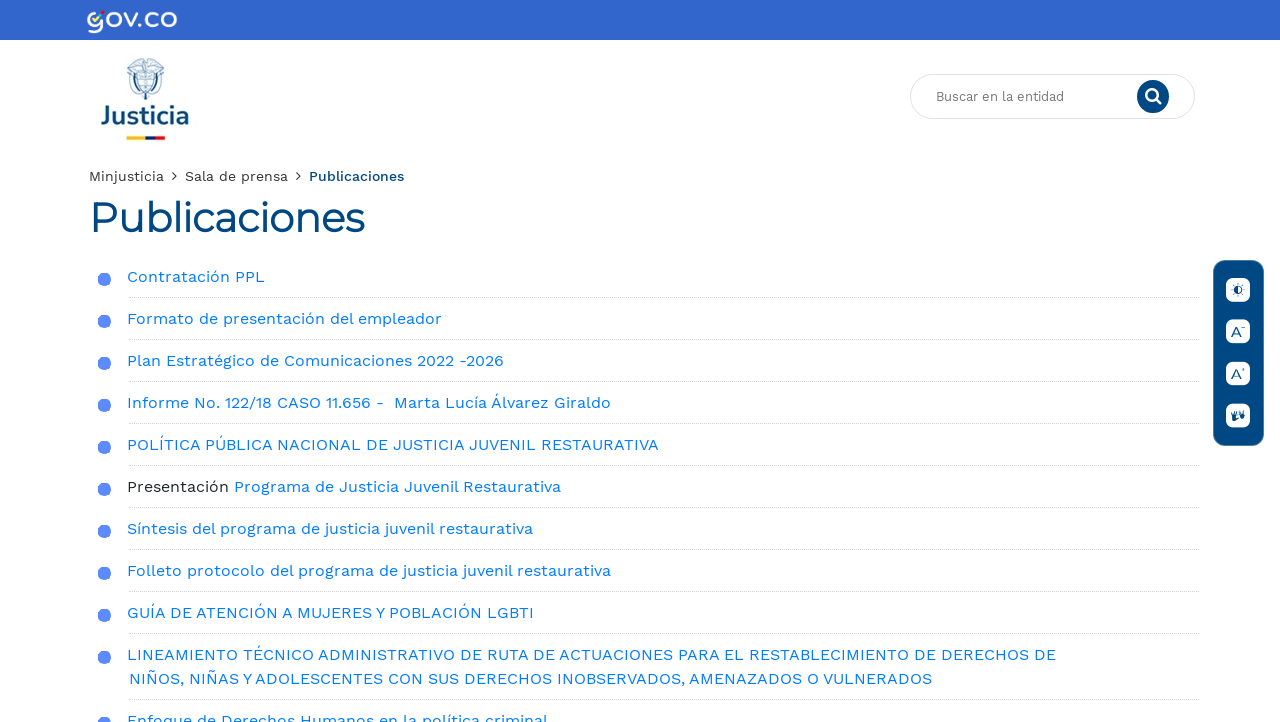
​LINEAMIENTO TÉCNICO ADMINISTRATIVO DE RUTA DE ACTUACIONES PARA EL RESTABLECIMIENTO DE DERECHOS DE (594, 654)
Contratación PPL (196, 276)
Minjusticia (126, 176)
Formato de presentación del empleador (284, 318)
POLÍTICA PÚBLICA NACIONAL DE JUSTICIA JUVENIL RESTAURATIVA (393, 444)
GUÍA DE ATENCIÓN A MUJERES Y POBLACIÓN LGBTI (333, 612)
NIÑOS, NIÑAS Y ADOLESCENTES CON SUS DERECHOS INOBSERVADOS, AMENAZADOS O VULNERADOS (530, 678)
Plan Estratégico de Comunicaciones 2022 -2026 (315, 360)
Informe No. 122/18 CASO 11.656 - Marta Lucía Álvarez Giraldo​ (369, 402)
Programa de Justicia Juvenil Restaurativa (397, 486)
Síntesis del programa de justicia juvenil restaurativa (330, 528)
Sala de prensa (236, 176)
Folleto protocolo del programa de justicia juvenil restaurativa (369, 570)
